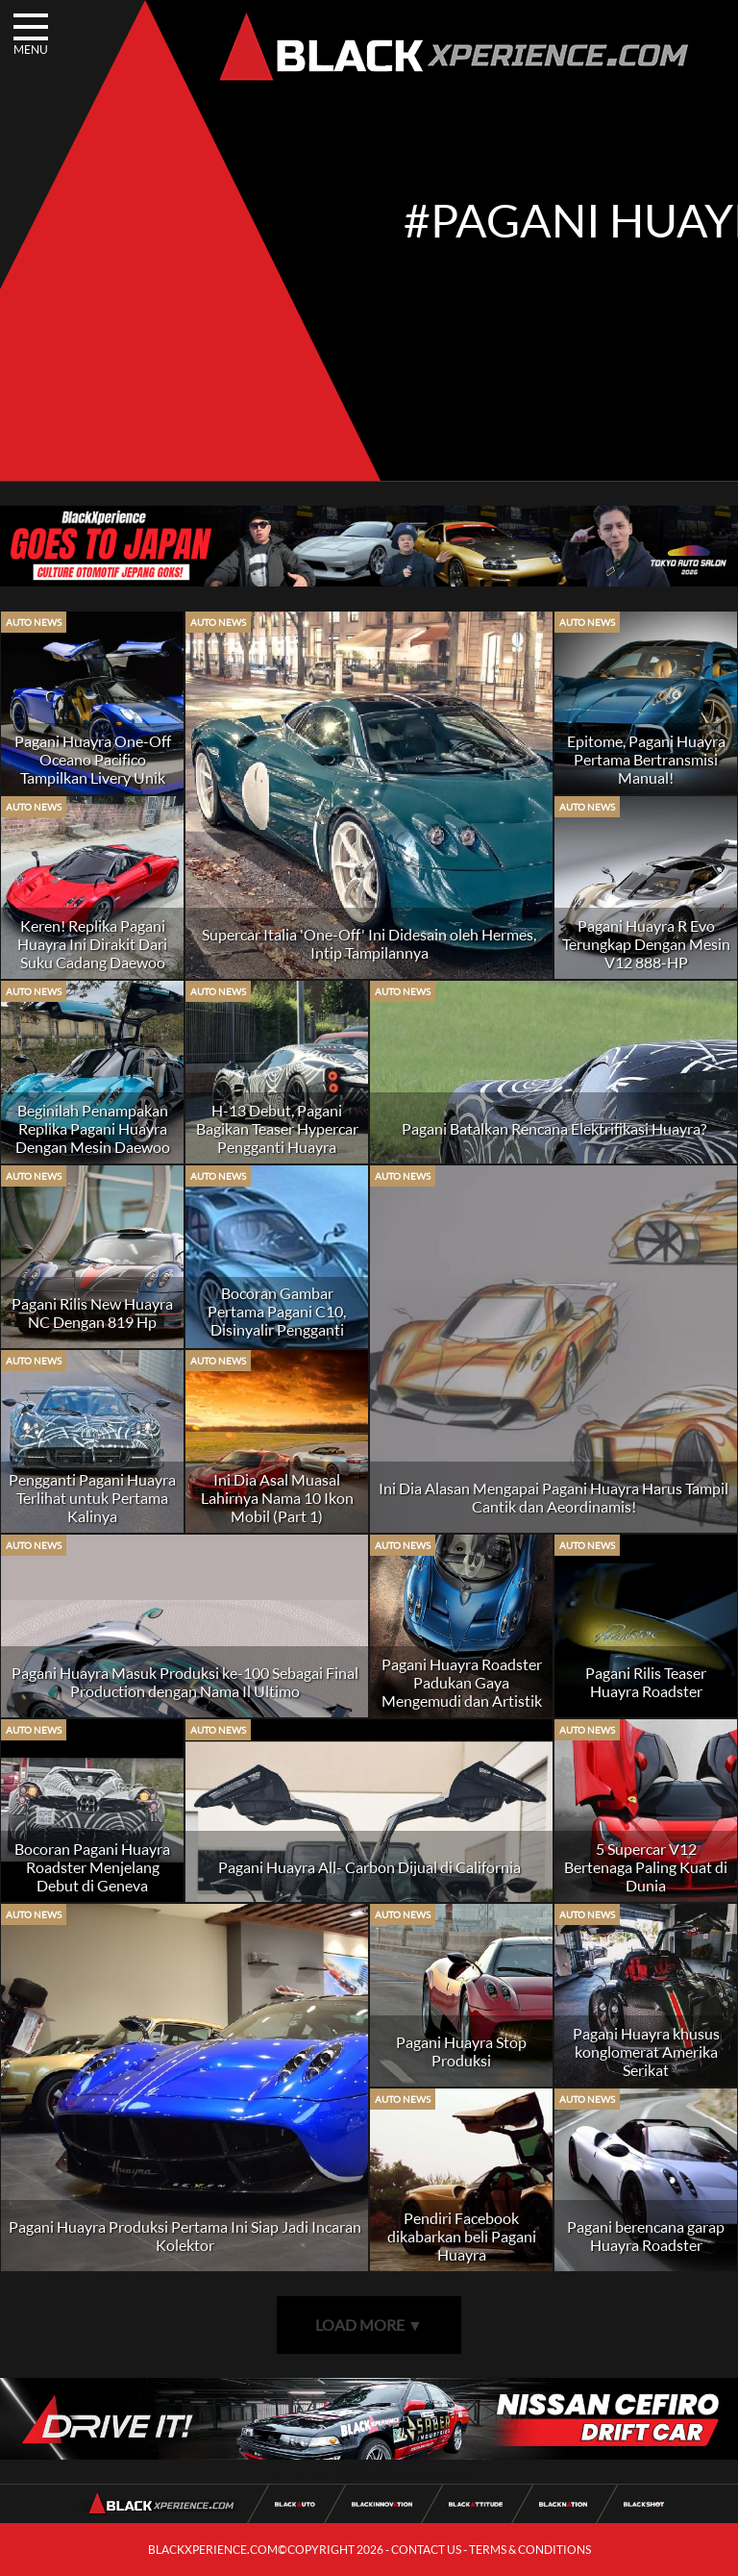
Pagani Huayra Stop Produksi (461, 2051)
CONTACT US (426, 2549)
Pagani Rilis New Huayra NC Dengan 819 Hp (92, 1312)
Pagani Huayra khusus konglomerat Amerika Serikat (646, 2051)
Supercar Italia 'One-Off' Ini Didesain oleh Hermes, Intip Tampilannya (369, 943)
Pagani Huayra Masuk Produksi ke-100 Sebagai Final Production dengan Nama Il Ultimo (185, 1681)
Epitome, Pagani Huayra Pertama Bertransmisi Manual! (646, 759)
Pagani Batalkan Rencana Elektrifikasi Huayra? (554, 1128)
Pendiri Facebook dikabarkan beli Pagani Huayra (461, 2236)
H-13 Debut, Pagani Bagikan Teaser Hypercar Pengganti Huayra (277, 1128)
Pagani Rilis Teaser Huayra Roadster (645, 1681)
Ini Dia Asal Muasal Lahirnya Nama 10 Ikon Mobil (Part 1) (277, 1497)
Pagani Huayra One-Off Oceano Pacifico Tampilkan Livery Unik (92, 759)
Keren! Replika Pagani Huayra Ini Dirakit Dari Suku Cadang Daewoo (92, 943)
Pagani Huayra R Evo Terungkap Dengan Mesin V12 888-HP (646, 943)
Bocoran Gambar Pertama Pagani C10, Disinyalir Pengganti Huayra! (277, 1320)
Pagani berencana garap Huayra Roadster (646, 2235)
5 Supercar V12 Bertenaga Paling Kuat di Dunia (645, 1866)
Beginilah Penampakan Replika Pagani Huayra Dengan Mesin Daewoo (92, 1128)
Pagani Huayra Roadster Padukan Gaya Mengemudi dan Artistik (461, 1682)
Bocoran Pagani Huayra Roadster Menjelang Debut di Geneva (92, 1866)
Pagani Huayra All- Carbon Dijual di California (369, 1867)
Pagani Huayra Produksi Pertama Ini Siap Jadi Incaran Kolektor (185, 2235)
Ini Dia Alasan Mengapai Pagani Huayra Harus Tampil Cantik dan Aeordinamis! (553, 1497)
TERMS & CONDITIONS (530, 2549)
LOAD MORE (369, 2324)
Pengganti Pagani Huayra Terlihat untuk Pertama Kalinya (92, 1497)
